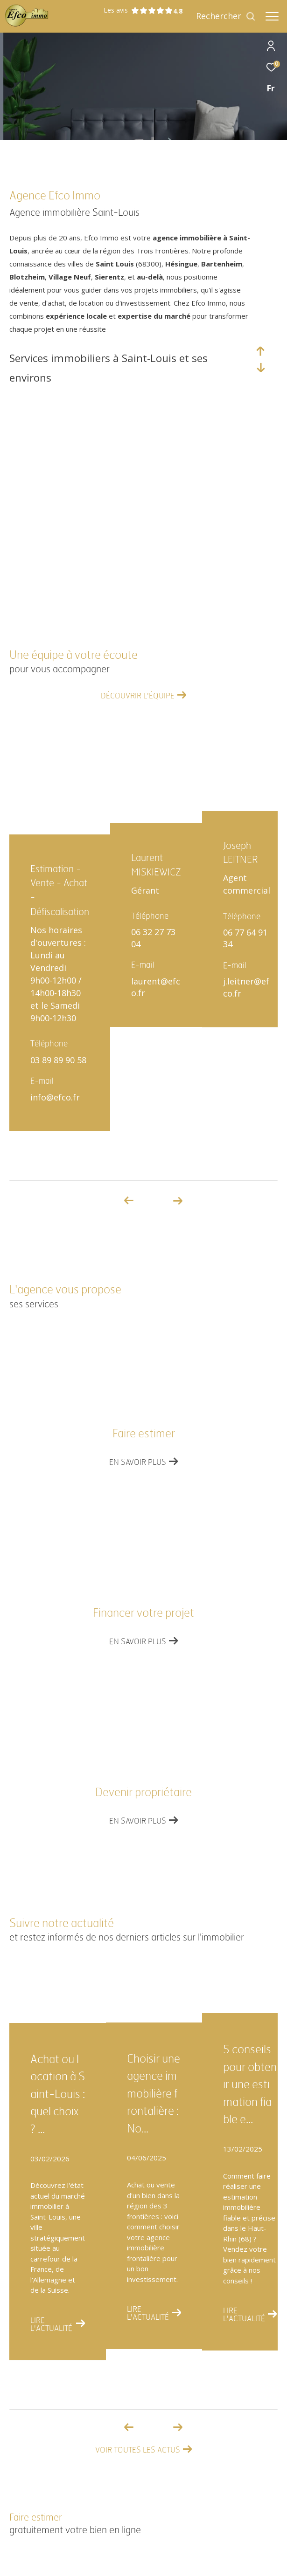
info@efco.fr (55, 1097)
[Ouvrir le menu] (272, 16)
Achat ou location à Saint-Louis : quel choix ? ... (57, 2094)
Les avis (138, 10)
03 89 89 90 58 (58, 1060)
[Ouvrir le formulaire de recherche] (226, 16)
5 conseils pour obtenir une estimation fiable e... (250, 2084)
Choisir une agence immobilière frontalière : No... (153, 2094)
